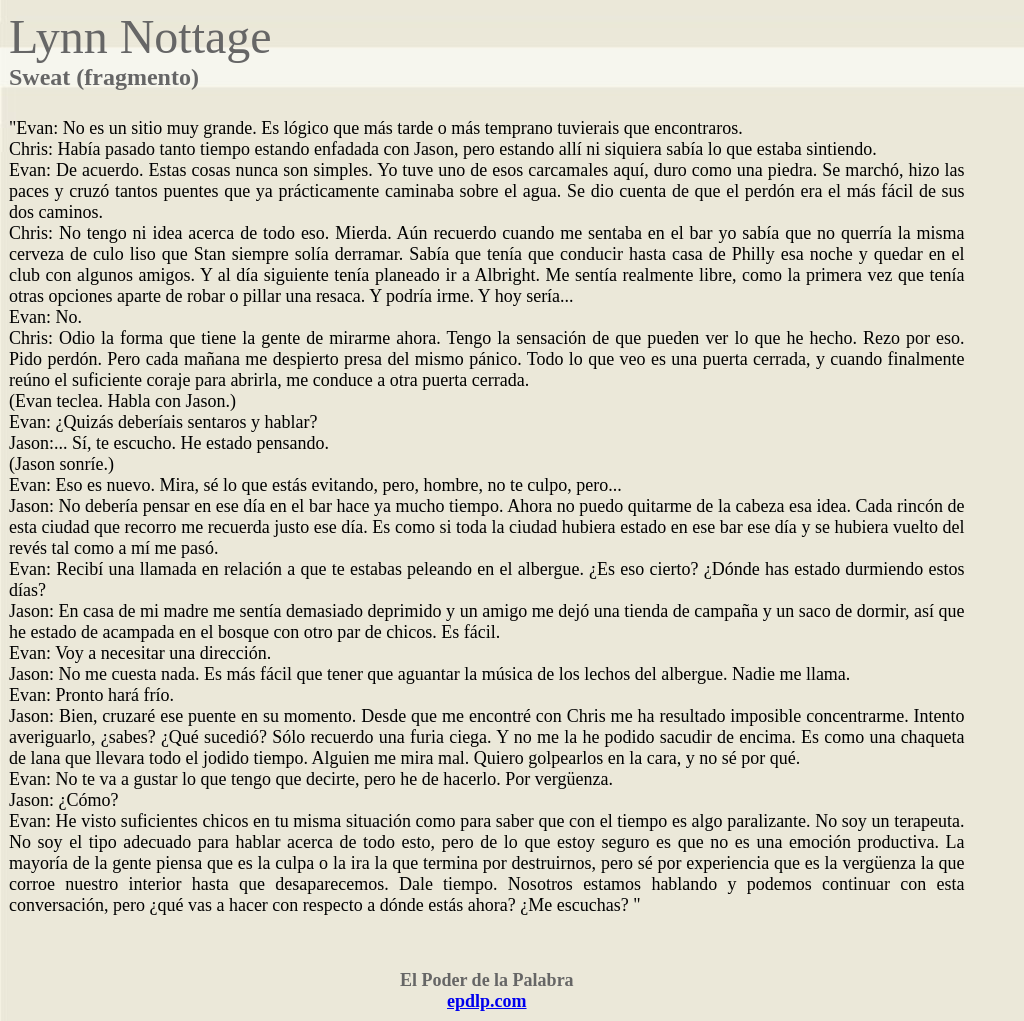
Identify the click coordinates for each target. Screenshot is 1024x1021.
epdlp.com (487, 1001)
